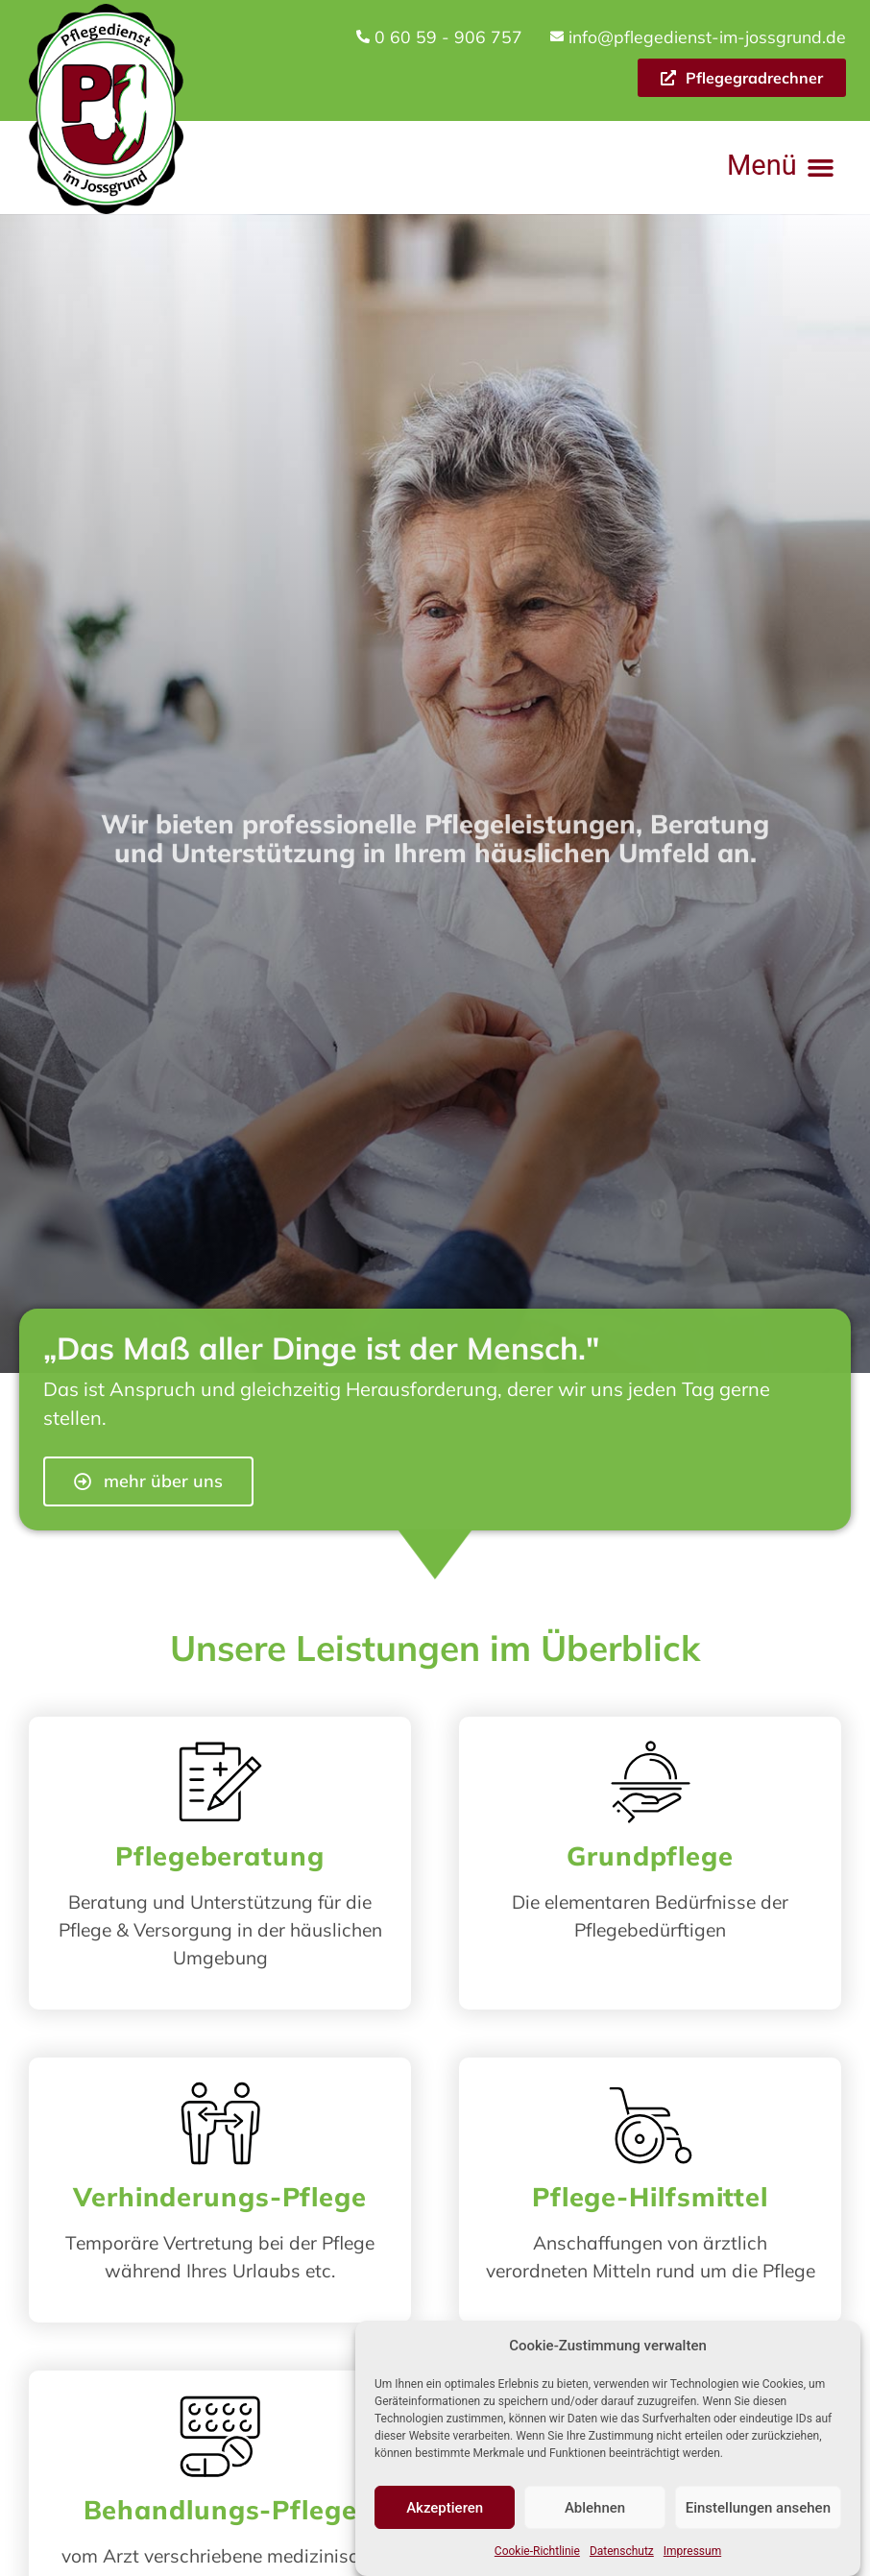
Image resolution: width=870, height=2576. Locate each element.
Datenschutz (622, 2556)
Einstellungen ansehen (758, 2512)
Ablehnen (595, 2512)
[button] (780, 167)
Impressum (692, 2556)
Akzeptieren (444, 2512)
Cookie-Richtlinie (537, 2556)
